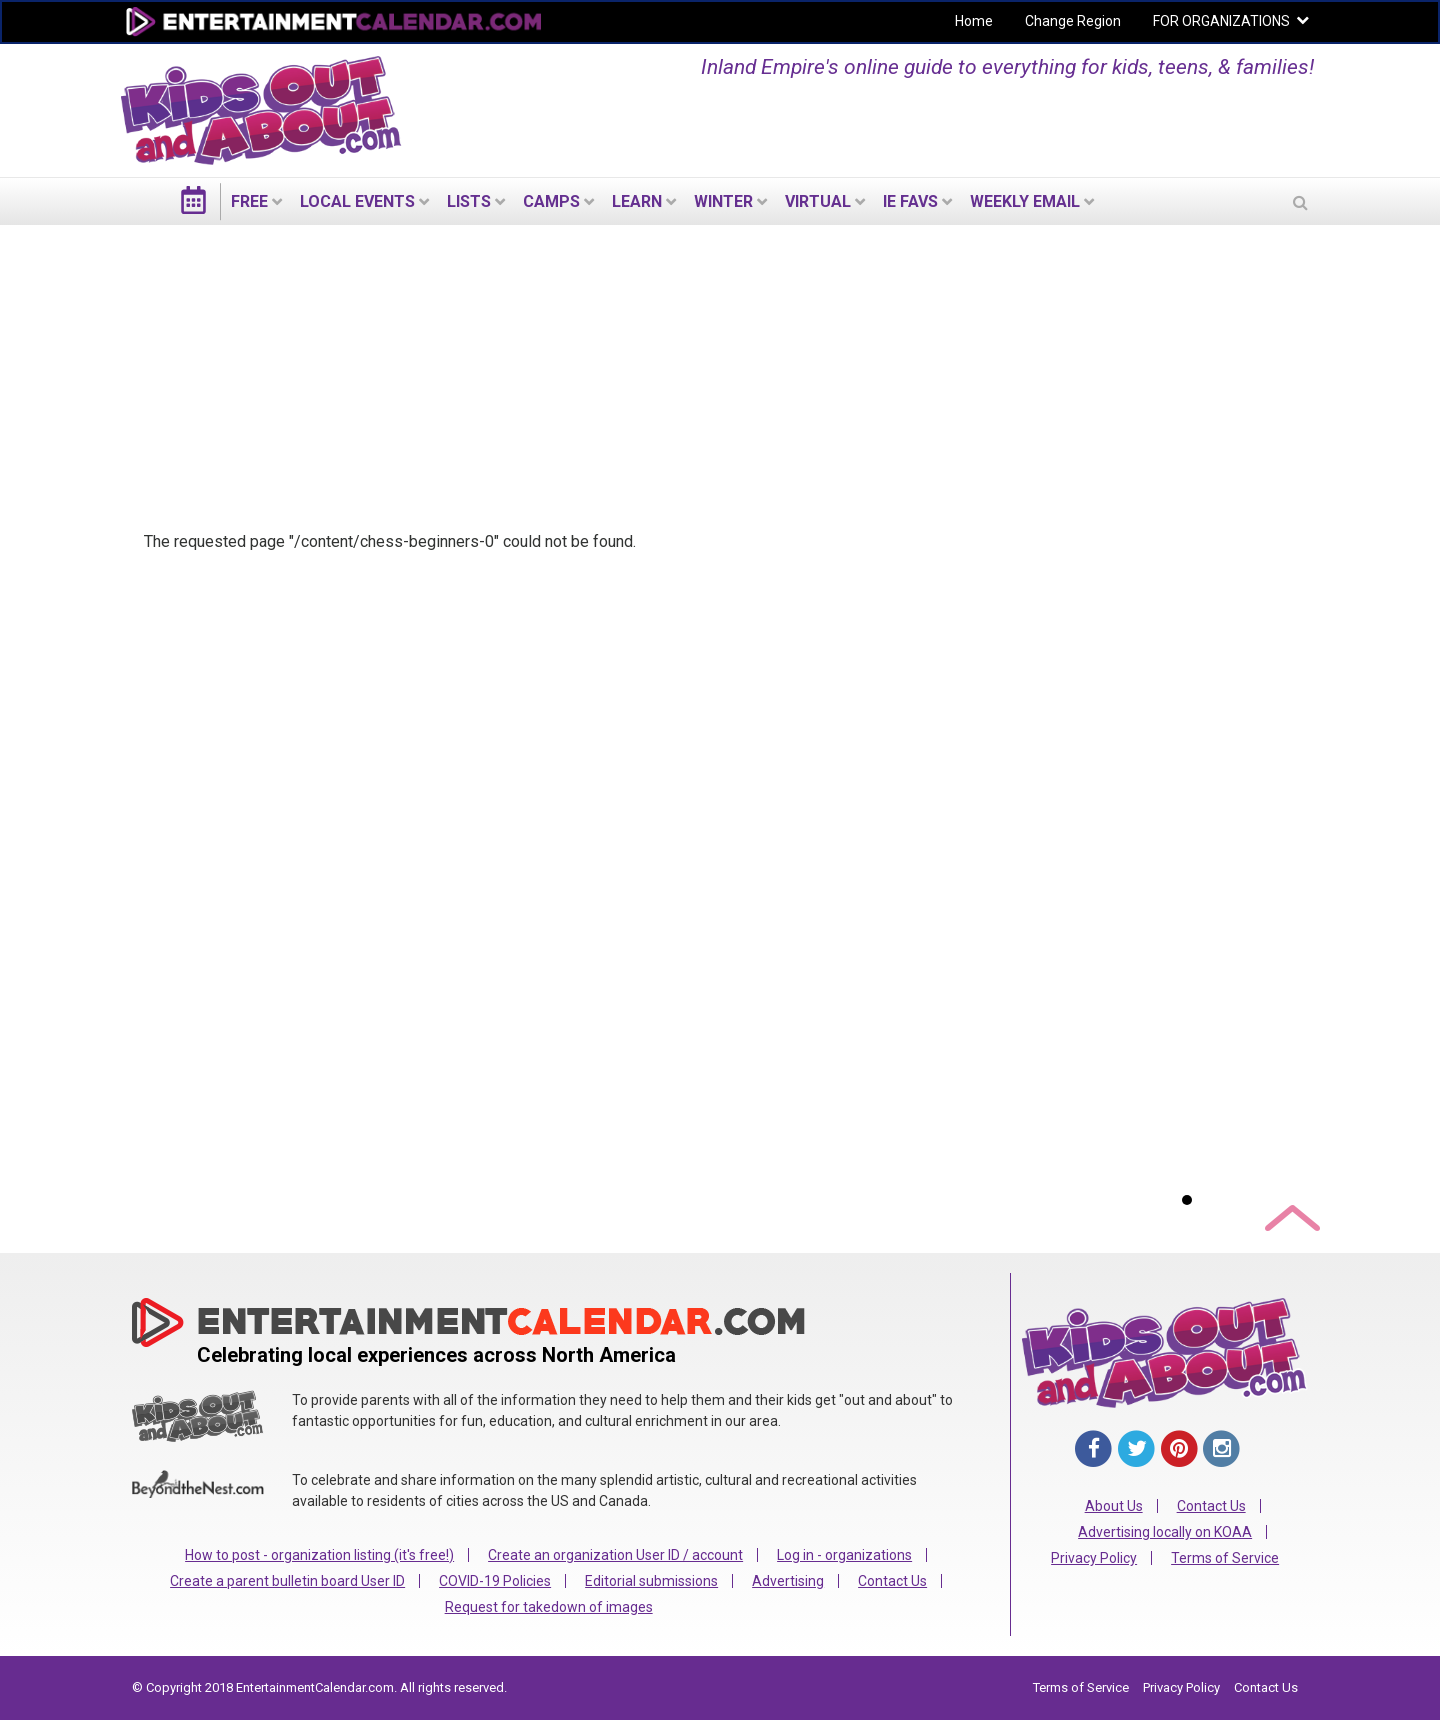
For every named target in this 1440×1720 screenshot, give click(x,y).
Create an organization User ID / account (615, 1555)
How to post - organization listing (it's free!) (319, 1555)
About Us (1114, 1506)
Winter (723, 201)
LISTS (469, 201)
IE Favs (910, 201)
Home (974, 21)
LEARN (637, 201)
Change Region (1073, 21)
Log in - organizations (844, 1555)
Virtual (818, 201)
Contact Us (892, 1581)
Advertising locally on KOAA (1165, 1532)
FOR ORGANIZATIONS (1221, 21)
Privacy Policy (1094, 1558)
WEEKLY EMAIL (1025, 201)
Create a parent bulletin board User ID (287, 1581)
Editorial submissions (651, 1581)
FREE (249, 201)
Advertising (788, 1581)
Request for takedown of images (549, 1607)
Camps (551, 201)
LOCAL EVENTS (357, 201)
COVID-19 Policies (495, 1581)
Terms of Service (1225, 1558)
